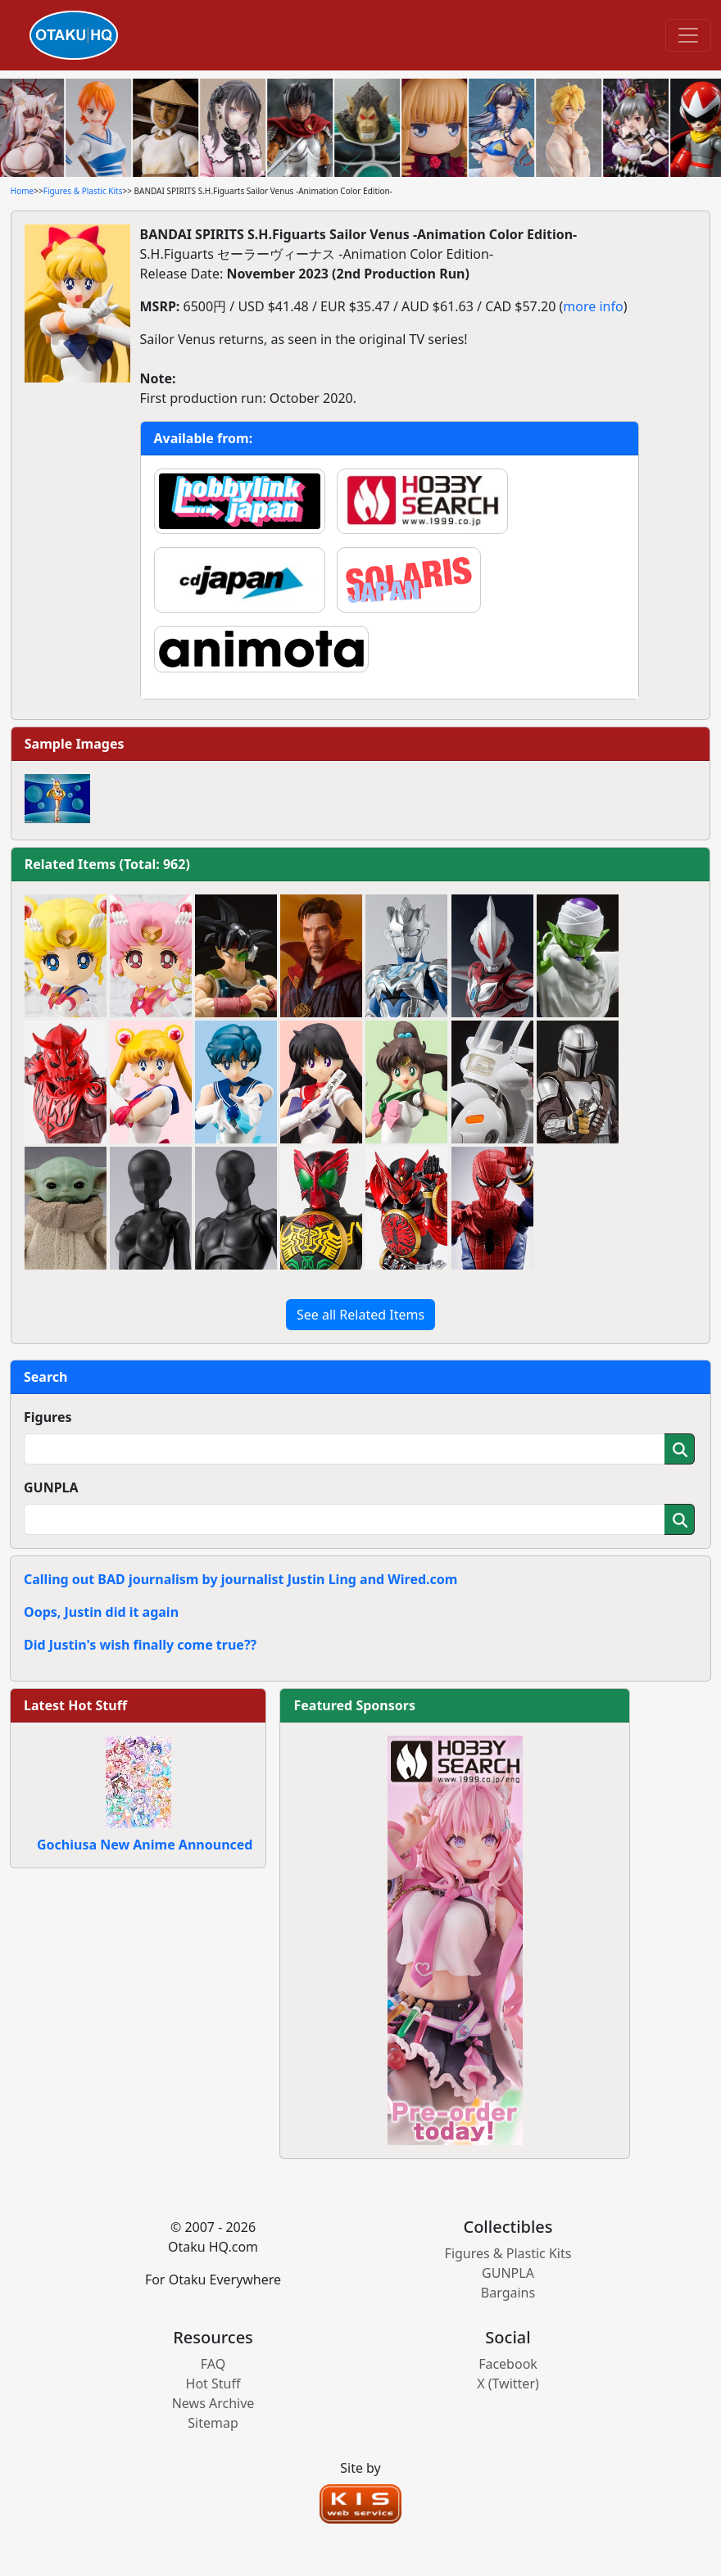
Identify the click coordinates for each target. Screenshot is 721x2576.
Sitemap (213, 2423)
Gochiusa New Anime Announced (144, 1845)
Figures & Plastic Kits (83, 191)
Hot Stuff (213, 2384)
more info (593, 306)
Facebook (507, 2364)
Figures (48, 1417)
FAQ (213, 2364)
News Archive (213, 2403)
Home (22, 191)
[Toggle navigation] (688, 35)
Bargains (508, 2293)
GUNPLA (51, 1487)
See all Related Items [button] (360, 1315)
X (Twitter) (508, 2384)
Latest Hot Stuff (75, 1705)
